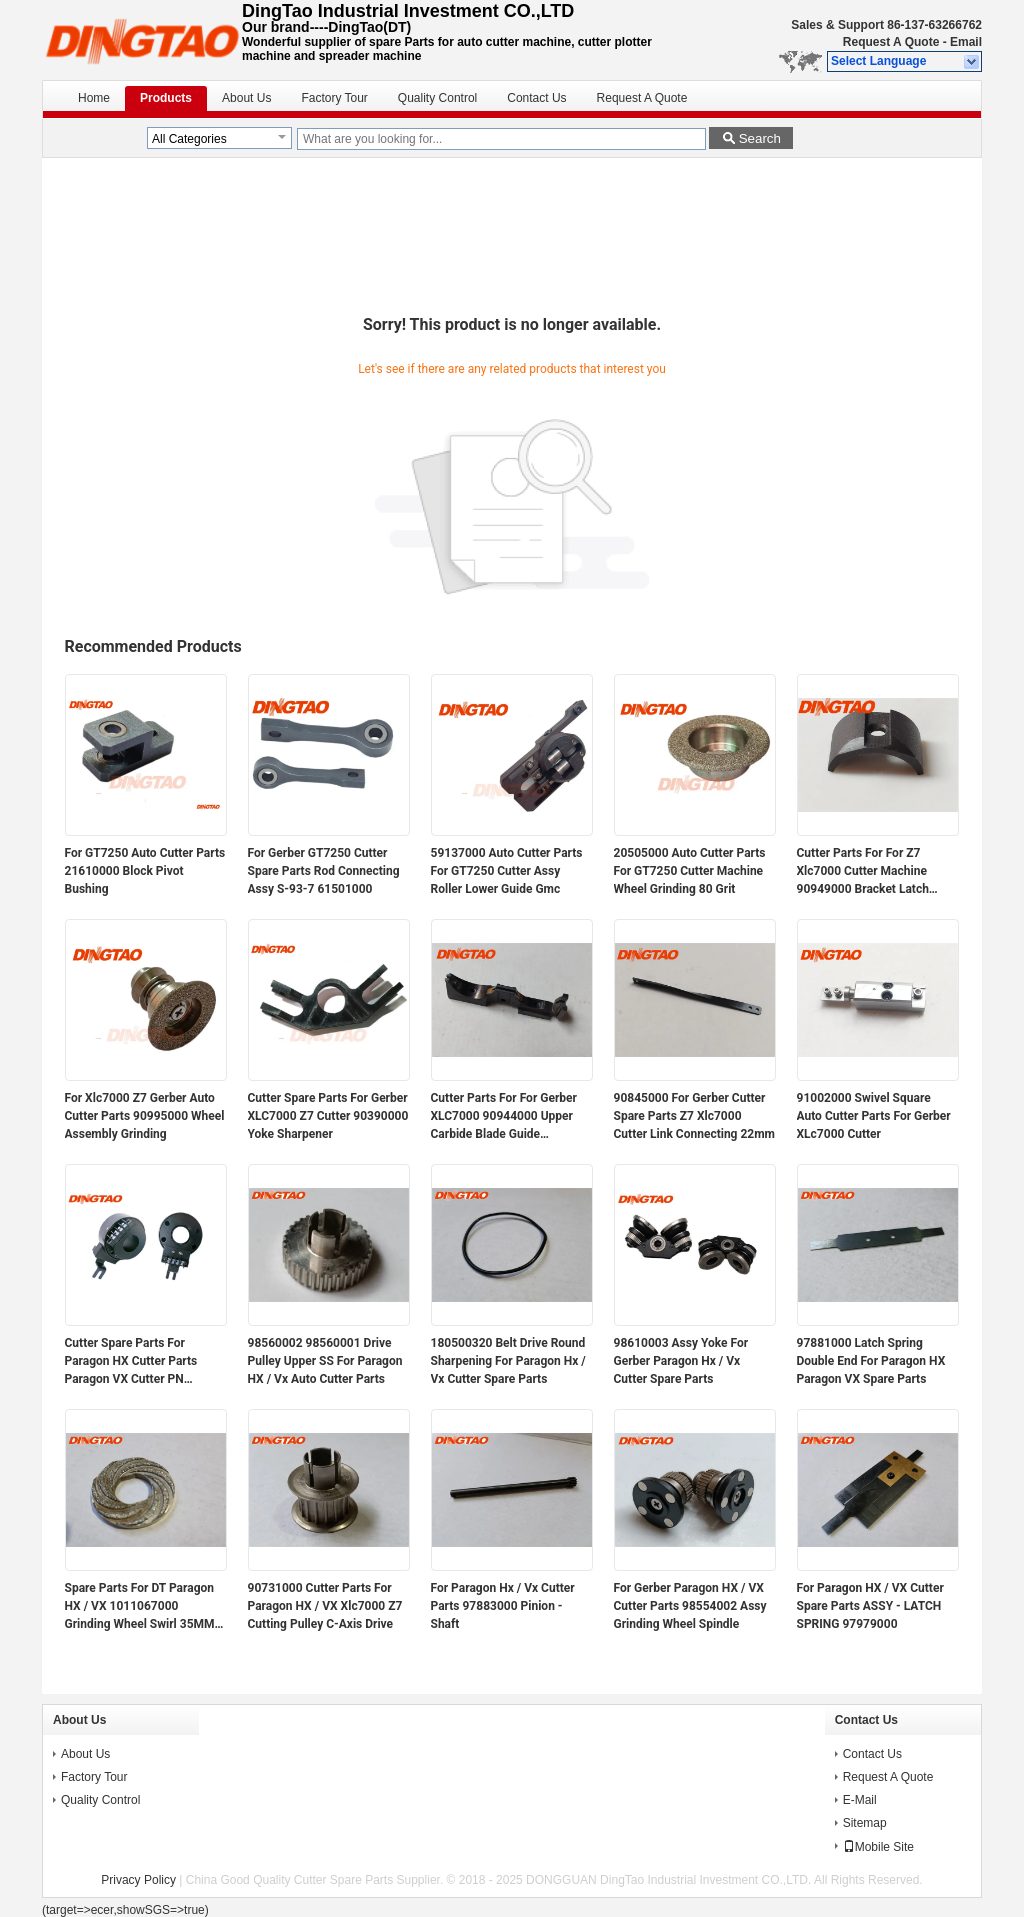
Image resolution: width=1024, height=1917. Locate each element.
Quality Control (437, 98)
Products (166, 98)
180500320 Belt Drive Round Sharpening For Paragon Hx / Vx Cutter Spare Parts (508, 1361)
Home (94, 98)
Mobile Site (878, 1847)
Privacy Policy (138, 1880)
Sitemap (865, 1823)
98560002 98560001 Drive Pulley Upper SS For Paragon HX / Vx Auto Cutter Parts (325, 1361)
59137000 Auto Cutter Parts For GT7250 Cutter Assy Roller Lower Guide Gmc (507, 871)
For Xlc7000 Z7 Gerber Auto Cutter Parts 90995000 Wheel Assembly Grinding (145, 1116)
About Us (246, 98)
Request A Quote (891, 42)
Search (760, 138)
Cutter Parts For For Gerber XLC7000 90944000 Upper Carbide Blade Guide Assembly (504, 1117)
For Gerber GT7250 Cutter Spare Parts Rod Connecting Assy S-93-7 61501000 (324, 871)
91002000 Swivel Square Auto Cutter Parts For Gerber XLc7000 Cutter (874, 1116)
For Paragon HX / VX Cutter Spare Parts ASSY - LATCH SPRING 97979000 (870, 1606)
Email (966, 42)
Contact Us (536, 98)
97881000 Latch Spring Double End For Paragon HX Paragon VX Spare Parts (871, 1361)
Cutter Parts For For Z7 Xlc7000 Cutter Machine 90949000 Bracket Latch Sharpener (863, 872)
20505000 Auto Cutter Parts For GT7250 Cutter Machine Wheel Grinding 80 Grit (690, 871)
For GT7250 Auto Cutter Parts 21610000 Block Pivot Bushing (145, 871)
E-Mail (860, 1800)
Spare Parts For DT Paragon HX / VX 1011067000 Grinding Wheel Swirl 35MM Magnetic (140, 1607)
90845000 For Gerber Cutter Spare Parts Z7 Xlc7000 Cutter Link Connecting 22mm (695, 1116)
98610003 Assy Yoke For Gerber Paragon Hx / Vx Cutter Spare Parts (681, 1361)
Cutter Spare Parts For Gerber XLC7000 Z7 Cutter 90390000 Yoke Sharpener (328, 1116)
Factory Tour (334, 98)
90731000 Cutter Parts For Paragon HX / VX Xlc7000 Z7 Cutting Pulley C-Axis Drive (325, 1606)
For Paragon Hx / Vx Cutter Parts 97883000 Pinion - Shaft (503, 1606)
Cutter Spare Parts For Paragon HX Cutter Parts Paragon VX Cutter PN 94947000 (131, 1362)
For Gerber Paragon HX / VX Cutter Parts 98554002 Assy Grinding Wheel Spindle (690, 1606)
